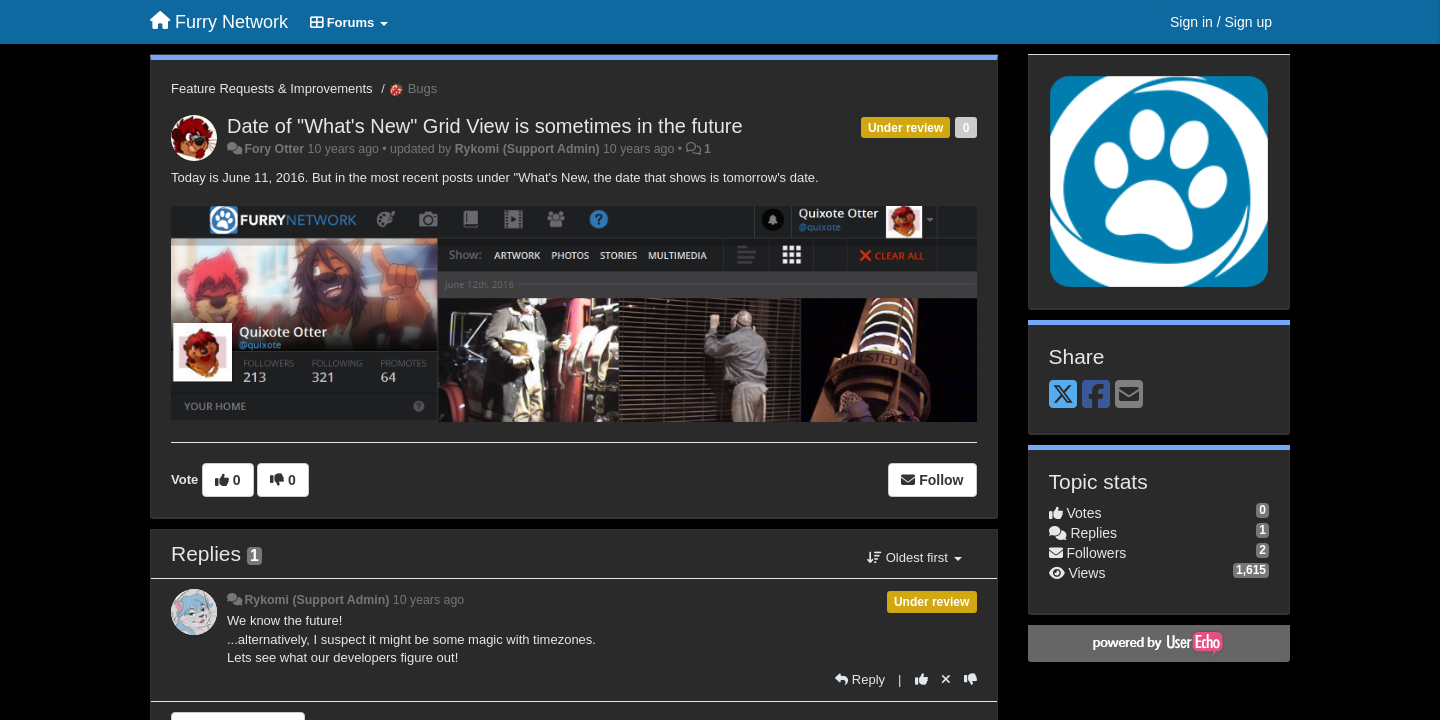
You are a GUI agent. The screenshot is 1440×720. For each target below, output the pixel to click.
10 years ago (428, 600)
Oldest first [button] (914, 557)
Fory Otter (274, 149)
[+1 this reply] (921, 679)
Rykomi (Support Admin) (527, 149)
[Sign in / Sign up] (1221, 22)
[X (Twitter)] (1063, 395)
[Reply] (860, 679)
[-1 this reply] (970, 679)
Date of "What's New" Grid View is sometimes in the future (485, 126)
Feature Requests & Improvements (272, 88)
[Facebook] (1096, 395)
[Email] (1129, 395)
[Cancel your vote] (946, 679)
